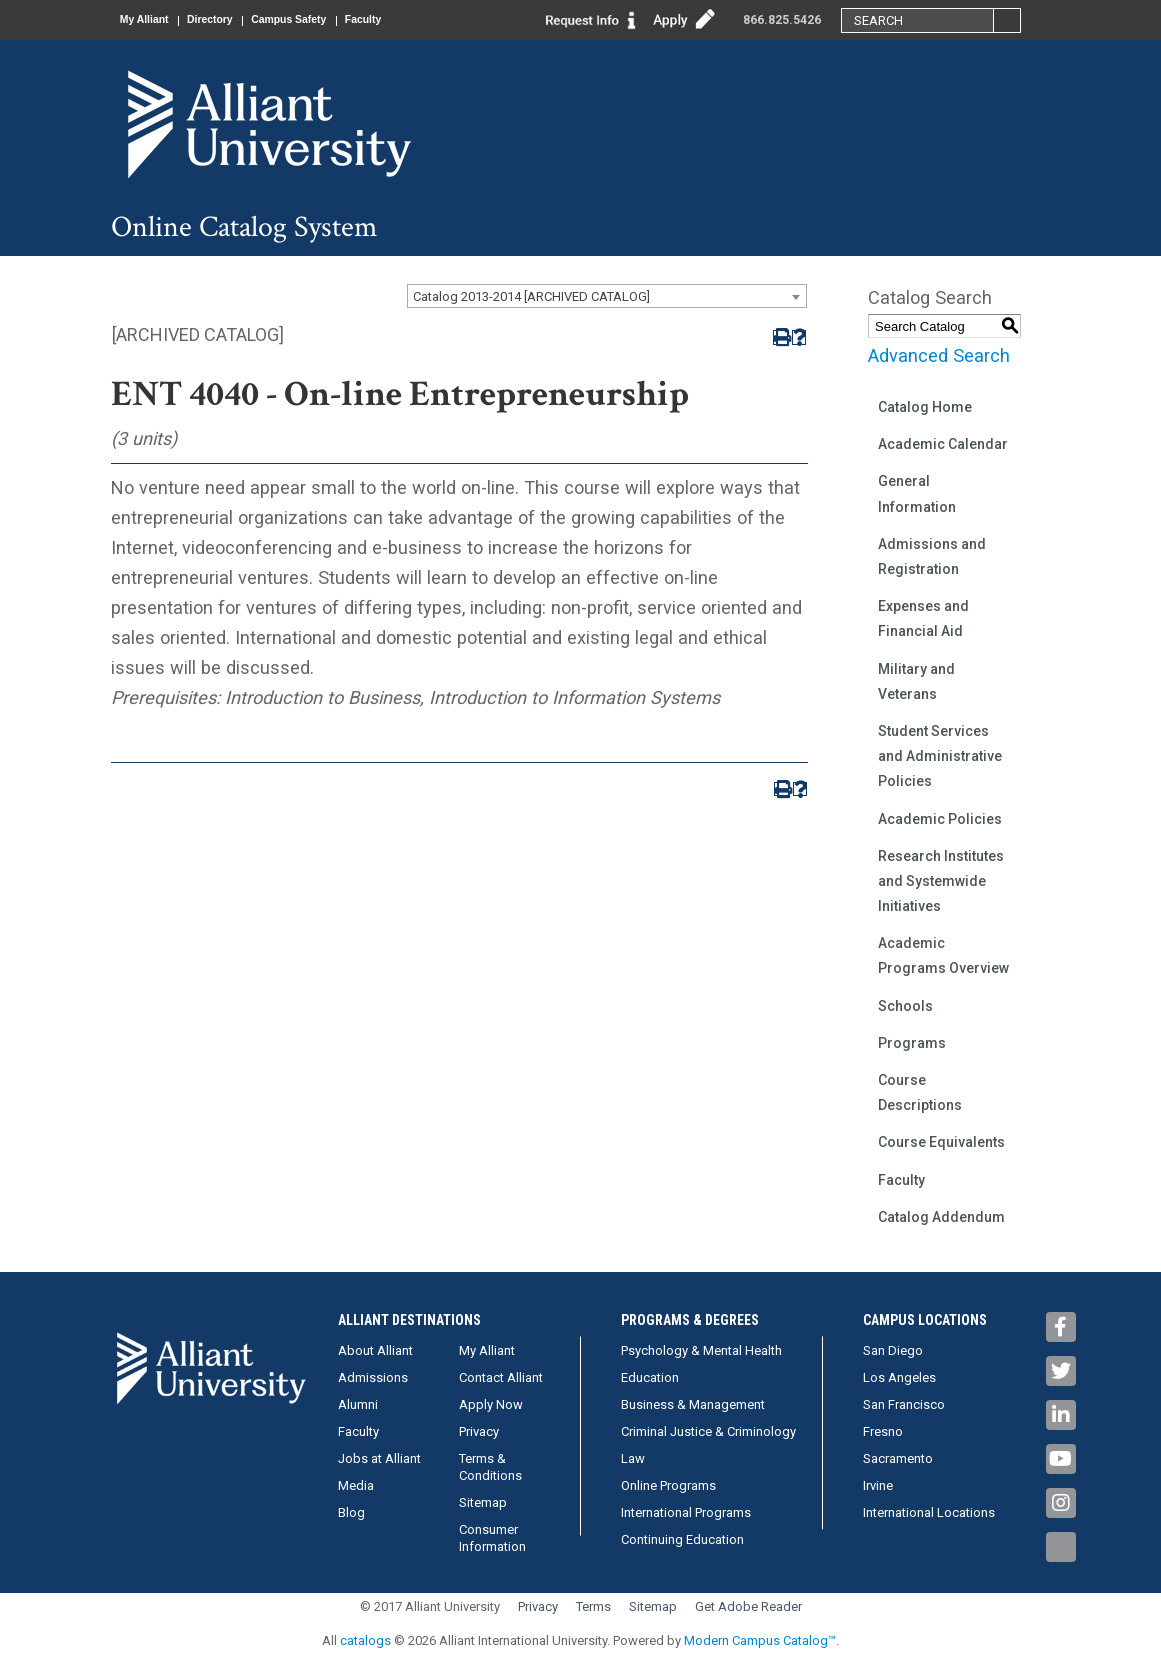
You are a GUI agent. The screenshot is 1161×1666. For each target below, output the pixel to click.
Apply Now (491, 1404)
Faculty (414, 20)
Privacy (479, 1431)
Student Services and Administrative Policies (940, 756)
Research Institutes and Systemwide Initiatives (941, 881)
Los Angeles (899, 1377)
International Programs (686, 1512)
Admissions (373, 1377)
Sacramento (898, 1458)
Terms (593, 1606)
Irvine (878, 1485)
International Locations (929, 1512)
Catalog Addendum (941, 1217)
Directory (231, 20)
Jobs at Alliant (379, 1458)
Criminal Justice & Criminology (708, 1431)
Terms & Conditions (490, 1467)
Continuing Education (682, 1539)
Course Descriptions (920, 1092)
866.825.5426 (782, 20)
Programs (912, 1043)
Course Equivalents (941, 1142)
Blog (351, 1512)
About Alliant (375, 1350)
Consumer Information (492, 1538)
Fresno (883, 1431)
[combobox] (607, 296)
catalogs (365, 1640)
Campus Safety (324, 20)
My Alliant (152, 20)
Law (633, 1458)
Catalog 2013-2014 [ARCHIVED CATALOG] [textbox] (531, 296)
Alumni (358, 1404)
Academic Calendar (943, 444)
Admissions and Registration (932, 556)
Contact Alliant (501, 1377)
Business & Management (693, 1404)
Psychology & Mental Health (701, 1350)
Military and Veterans (916, 681)
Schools (905, 1006)
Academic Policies (940, 819)
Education (650, 1377)
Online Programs (668, 1485)
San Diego (893, 1350)
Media (356, 1485)
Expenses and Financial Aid (923, 618)
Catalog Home (925, 407)
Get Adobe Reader (748, 1606)
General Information (917, 493)
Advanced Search (939, 355)
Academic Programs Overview (943, 955)
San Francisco (904, 1404)
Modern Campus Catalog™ (760, 1640)
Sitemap (483, 1502)
